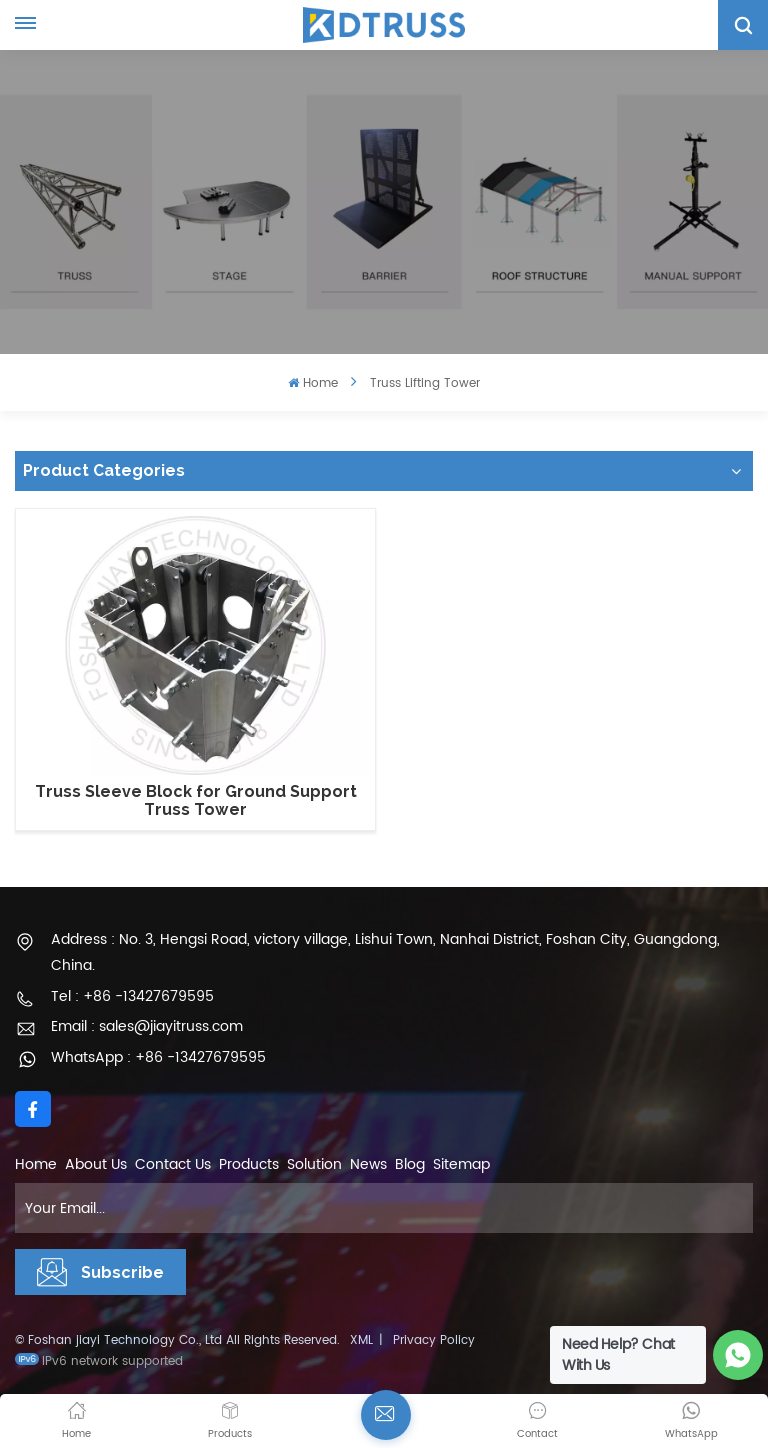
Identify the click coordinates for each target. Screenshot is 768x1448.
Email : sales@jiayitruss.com (147, 1026)
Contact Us (173, 1164)
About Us (96, 1164)
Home (312, 383)
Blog (410, 1164)
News (368, 1164)
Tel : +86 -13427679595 (132, 996)
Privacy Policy (434, 1340)
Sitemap (461, 1164)
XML (361, 1340)
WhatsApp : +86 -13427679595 (158, 1057)
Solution (314, 1164)
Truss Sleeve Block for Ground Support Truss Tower (196, 800)
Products (249, 1164)
